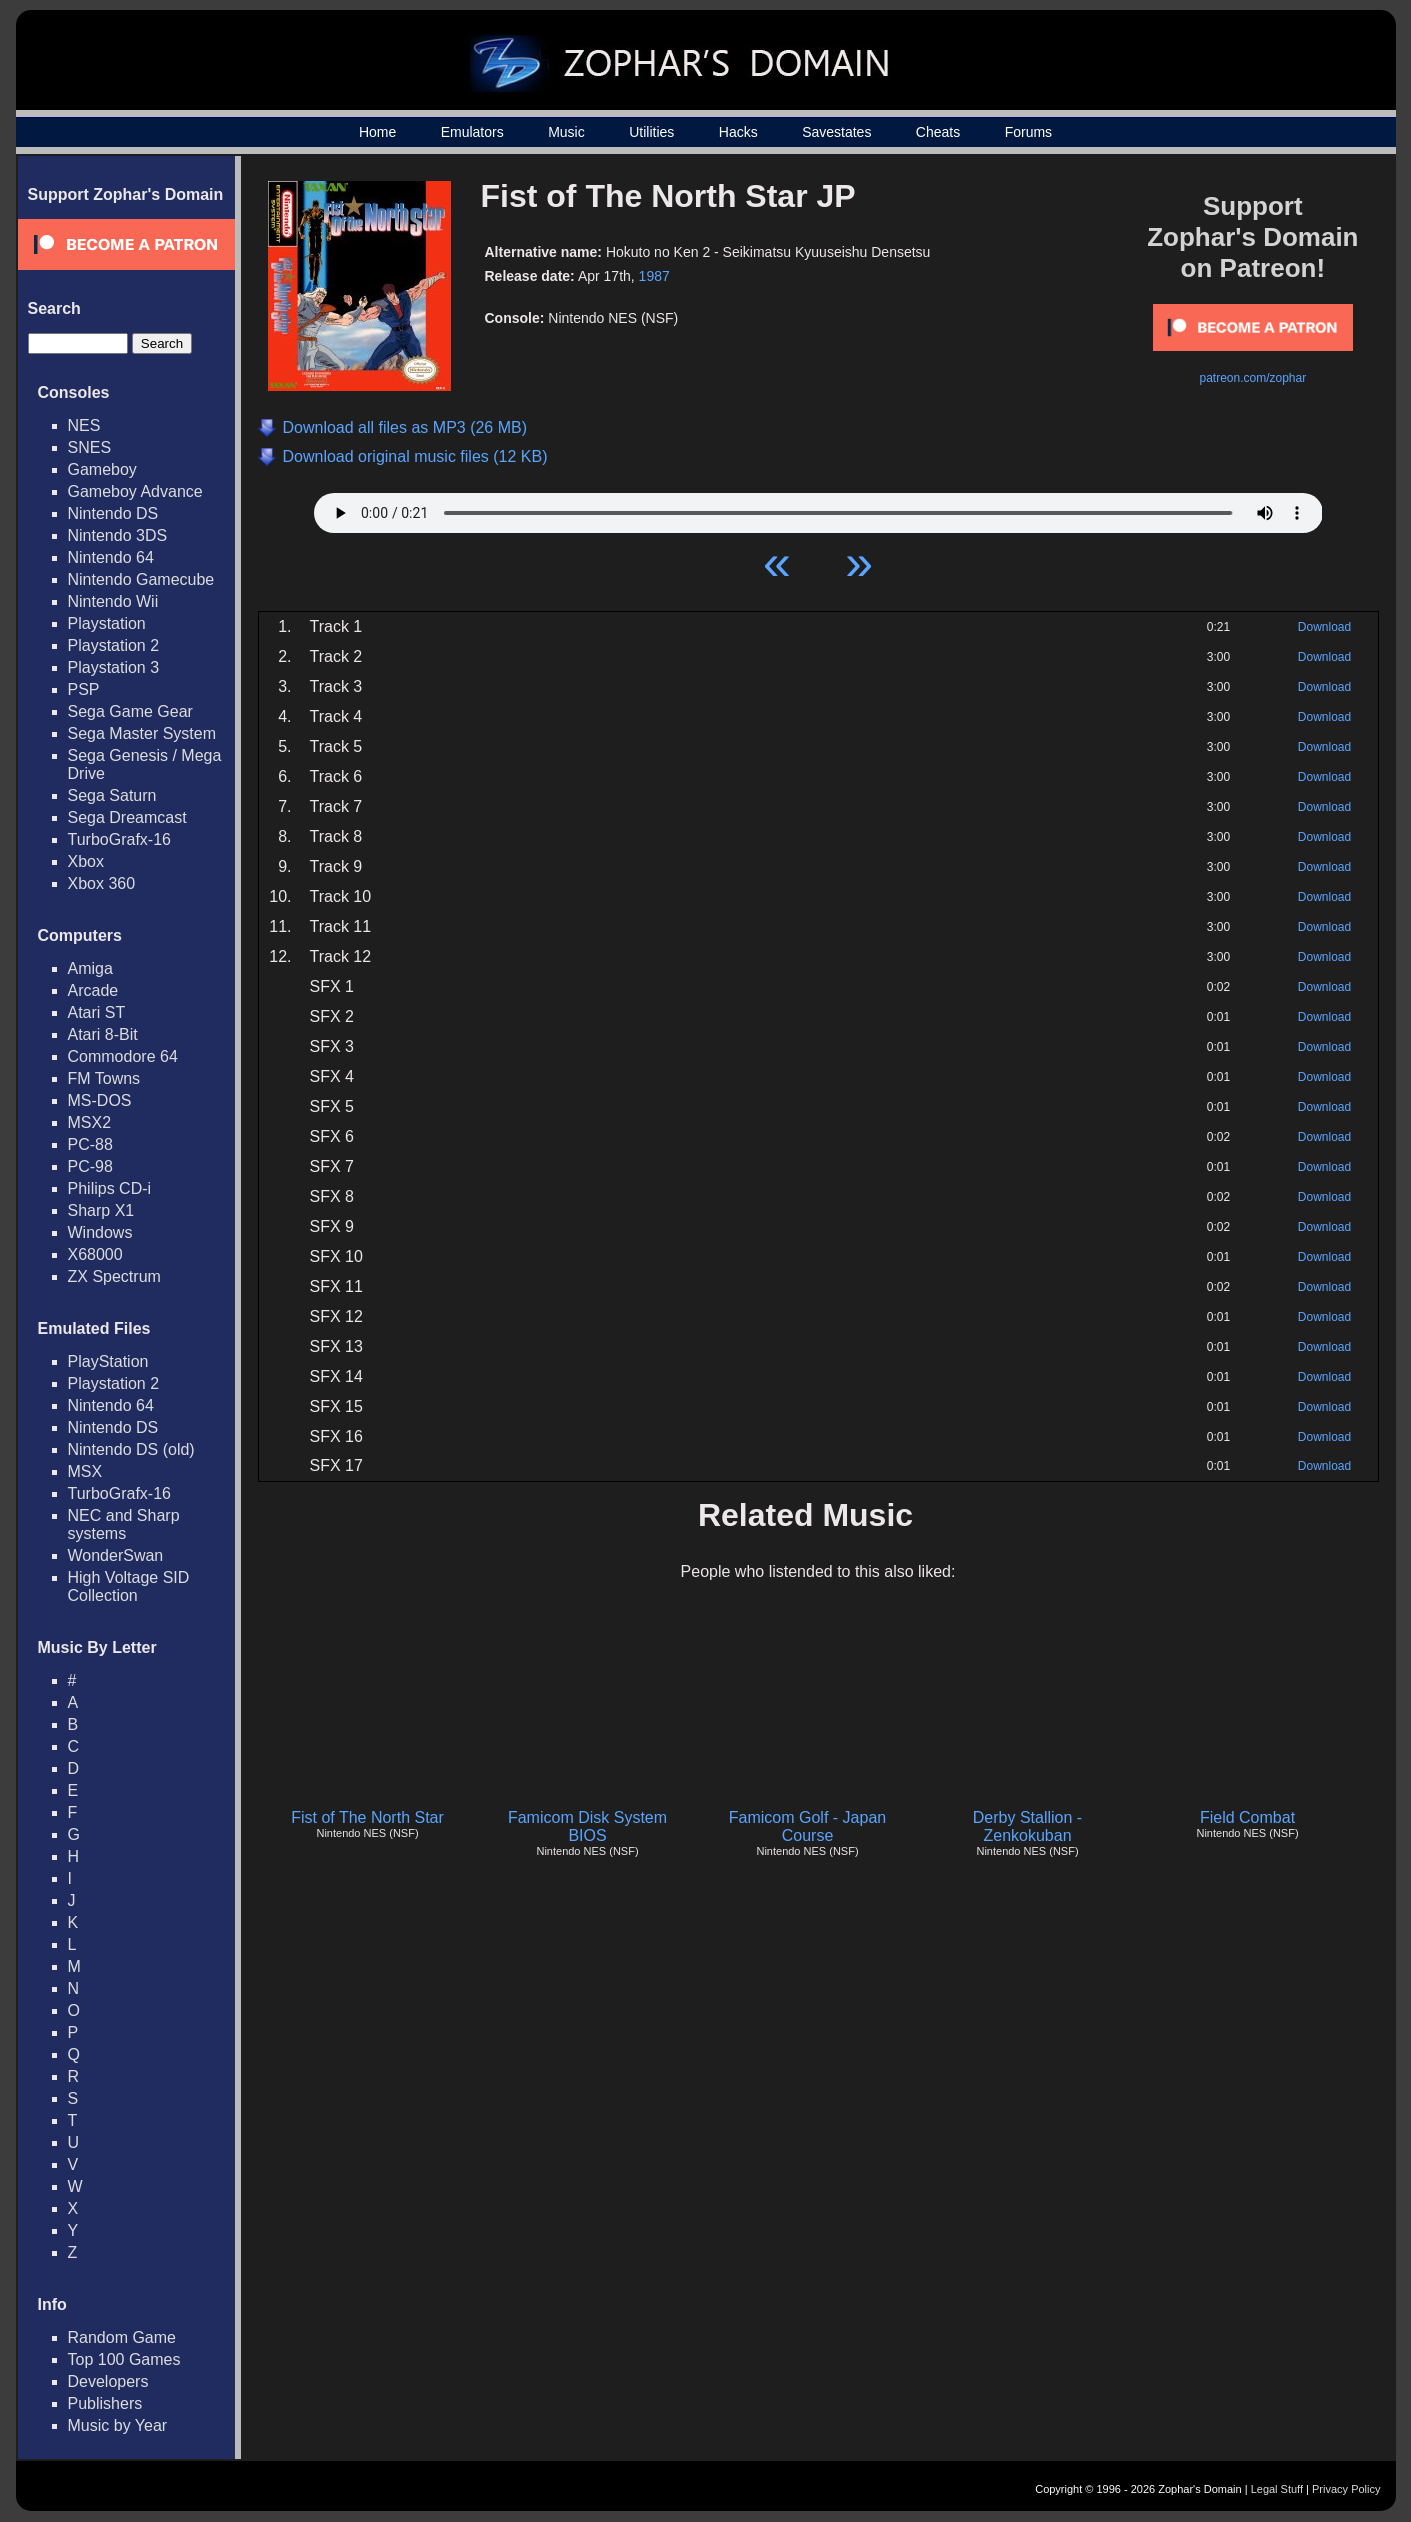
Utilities (651, 132)
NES (84, 425)
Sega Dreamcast (127, 817)
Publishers (105, 2403)
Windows (100, 1232)
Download (1324, 627)
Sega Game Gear (130, 711)
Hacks (738, 132)
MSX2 (90, 1122)
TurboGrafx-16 (119, 839)
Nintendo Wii (113, 601)
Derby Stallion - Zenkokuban (1027, 1826)
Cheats (938, 132)
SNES (90, 447)
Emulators (472, 132)
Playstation (107, 623)
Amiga (90, 968)
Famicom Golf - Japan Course (807, 1826)
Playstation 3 (114, 667)
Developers (108, 2381)
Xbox (86, 861)
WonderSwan (116, 1555)
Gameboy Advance (135, 491)
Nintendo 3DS (118, 535)
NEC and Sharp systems (124, 1524)
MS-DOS (100, 1100)
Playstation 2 (114, 645)
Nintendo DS (113, 513)
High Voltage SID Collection (129, 1586)
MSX (85, 1471)
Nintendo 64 (111, 557)
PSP (84, 689)
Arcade (93, 990)
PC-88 (90, 1144)
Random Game (122, 2337)
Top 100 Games (124, 2359)
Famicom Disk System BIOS (587, 1826)
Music (566, 132)
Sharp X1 (101, 1210)
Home (377, 132)
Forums (1028, 132)
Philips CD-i (110, 1188)
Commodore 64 (123, 1056)
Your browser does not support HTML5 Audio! (818, 508)
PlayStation (108, 1361)
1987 (654, 276)
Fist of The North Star (367, 1817)
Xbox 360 (102, 883)
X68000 (95, 1254)
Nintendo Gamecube (141, 579)
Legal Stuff (1277, 2489)
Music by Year (118, 2425)
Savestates (836, 132)
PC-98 (90, 1166)
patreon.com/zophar (1252, 378)
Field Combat (1247, 1817)
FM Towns (104, 1078)
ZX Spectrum (114, 1276)
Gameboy (102, 469)
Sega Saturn (112, 795)
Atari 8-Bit (103, 1034)
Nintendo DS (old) (131, 1449)
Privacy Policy (1346, 2489)
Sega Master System (142, 733)
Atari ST (97, 1012)
